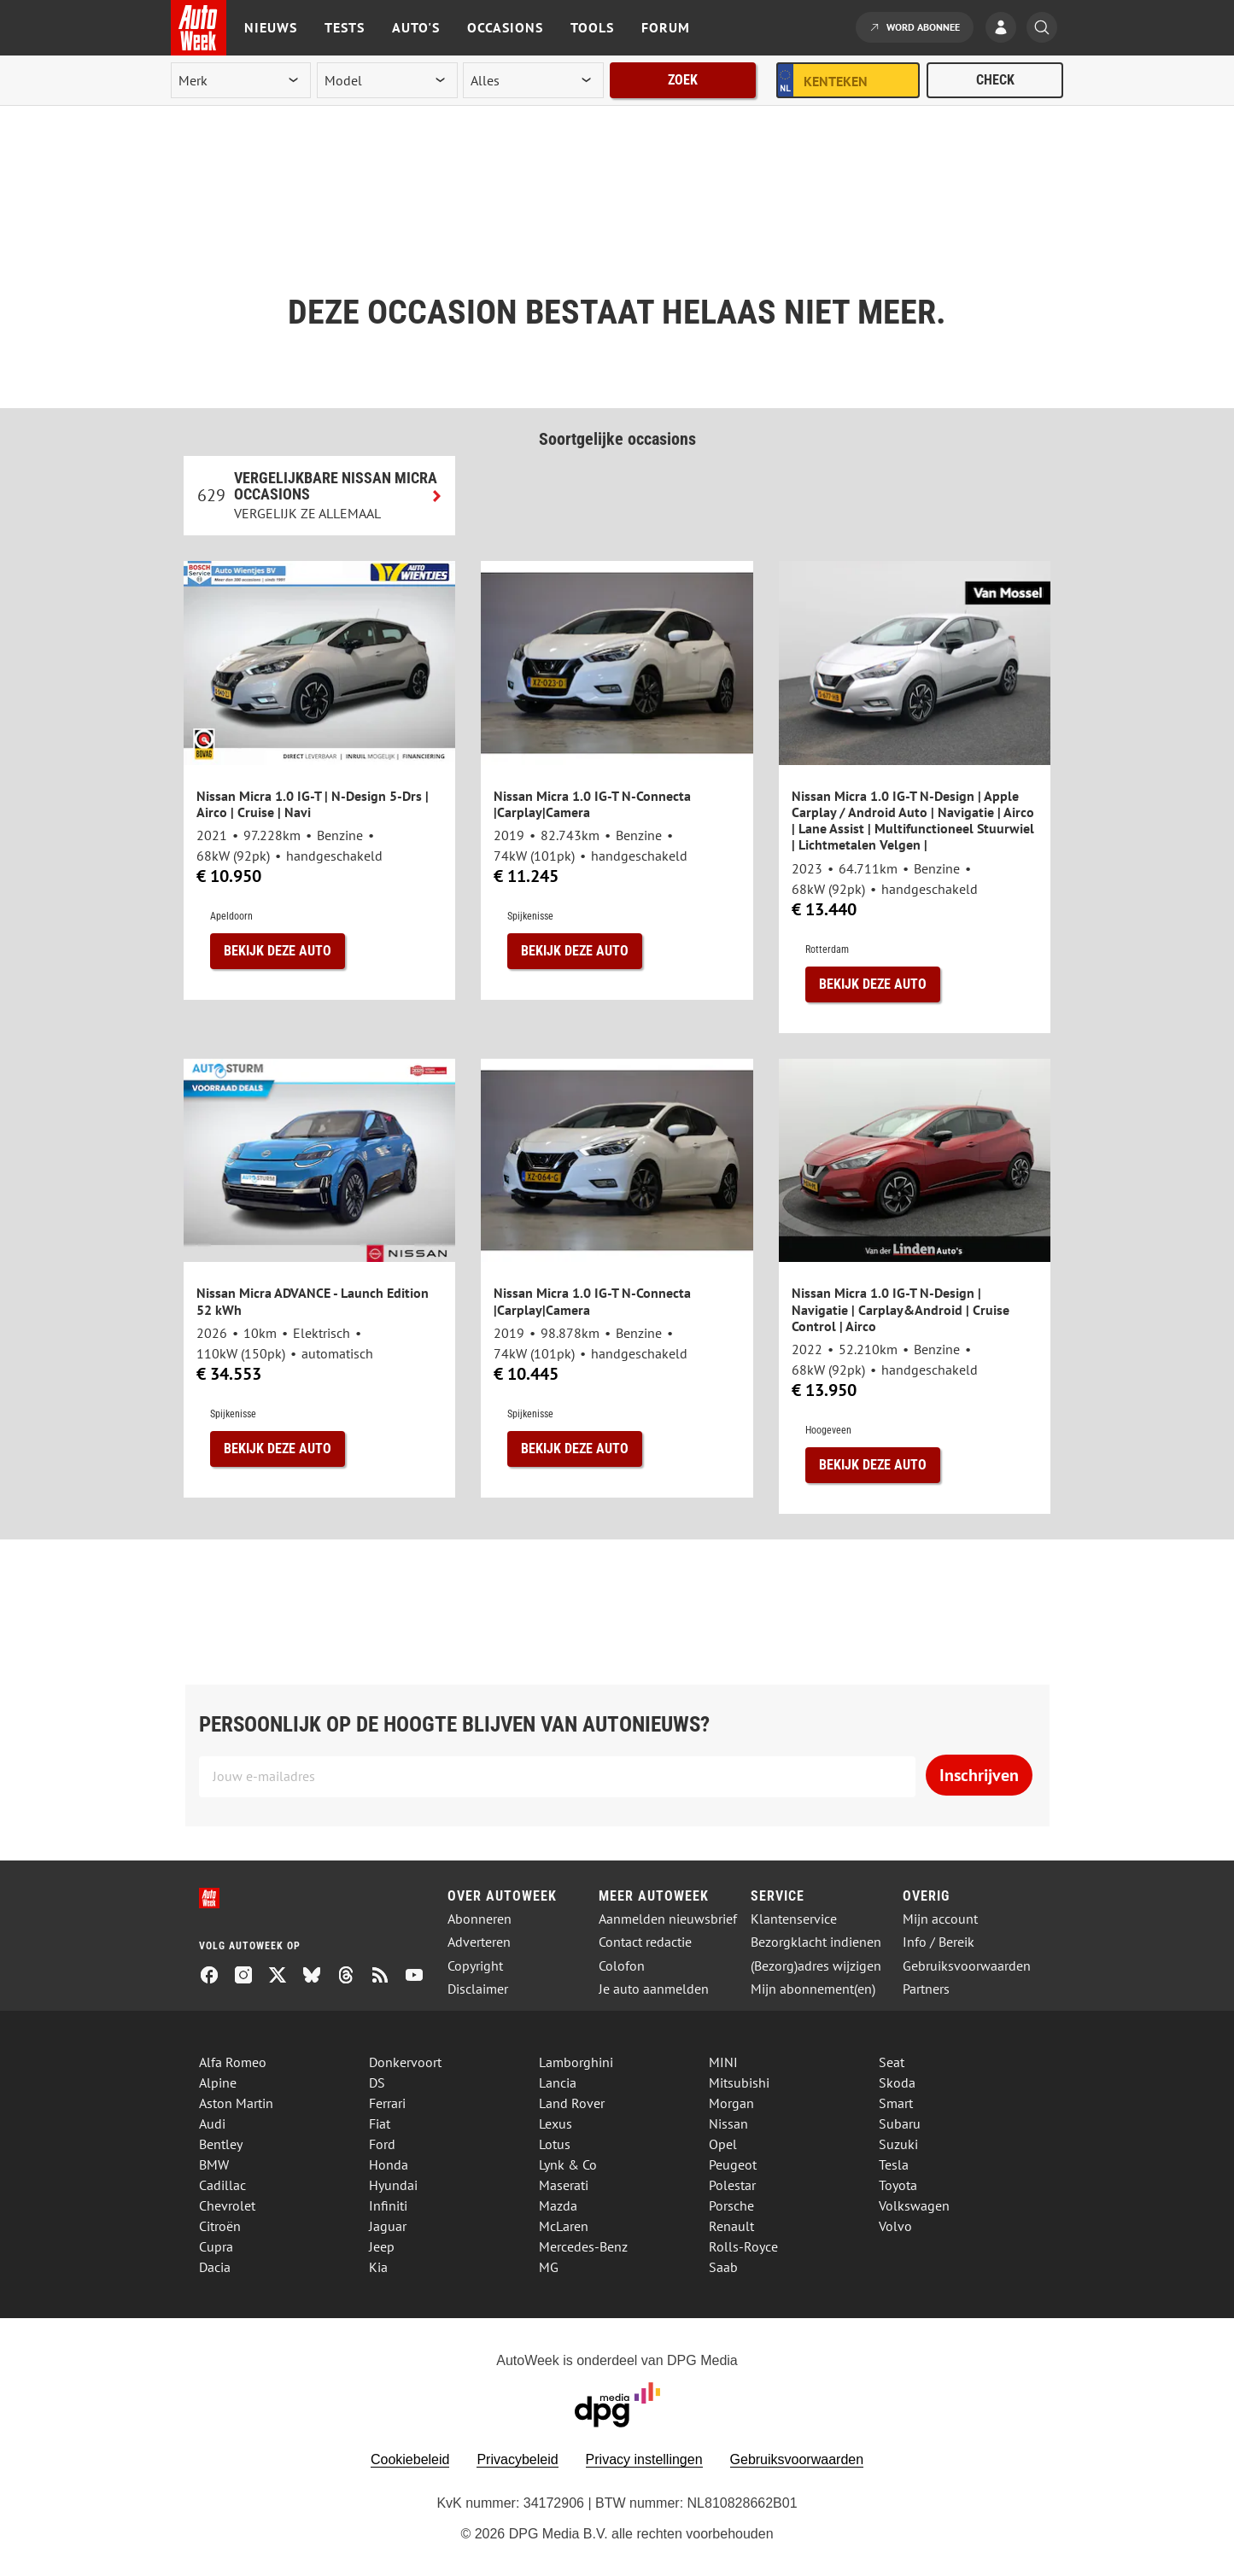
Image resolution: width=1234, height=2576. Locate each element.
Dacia (215, 2266)
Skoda (897, 2082)
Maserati (563, 2184)
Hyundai (393, 2184)
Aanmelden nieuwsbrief (668, 1919)
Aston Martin (236, 2103)
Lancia (557, 2082)
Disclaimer (477, 1989)
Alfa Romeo (232, 2062)
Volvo (895, 2225)
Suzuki (898, 2144)
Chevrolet (227, 2205)
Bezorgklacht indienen (816, 1942)
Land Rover (572, 2103)
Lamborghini (576, 2062)
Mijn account (940, 1919)
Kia (378, 2266)
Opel (723, 2144)
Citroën (220, 2225)
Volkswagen (914, 2205)
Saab (723, 2266)
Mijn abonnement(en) (813, 1989)
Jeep (382, 2246)
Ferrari (387, 2103)
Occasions (505, 27)
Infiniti (388, 2205)
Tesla (894, 2164)
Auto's (416, 27)
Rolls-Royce (743, 2246)
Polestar (732, 2184)
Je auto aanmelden (654, 1989)
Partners (926, 1989)
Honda (388, 2164)
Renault (731, 2225)
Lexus (555, 2123)
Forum (665, 27)
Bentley (221, 2144)
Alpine (218, 2082)
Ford (382, 2144)
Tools (592, 27)
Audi (212, 2123)
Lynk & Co (568, 2164)
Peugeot (733, 2164)
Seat (891, 2062)
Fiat (379, 2123)
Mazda (558, 2205)
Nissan (728, 2123)
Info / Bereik (938, 1942)
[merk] (241, 80)
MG (549, 2266)
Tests (345, 27)
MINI (723, 2062)
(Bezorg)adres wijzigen (816, 1966)
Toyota (898, 2184)
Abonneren (479, 1919)
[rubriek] (533, 80)
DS (377, 2082)
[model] (387, 80)
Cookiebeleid (410, 2459)
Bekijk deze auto (277, 951)
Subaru (900, 2123)
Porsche (731, 2205)
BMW (214, 2164)
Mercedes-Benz (583, 2246)
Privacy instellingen (644, 2459)
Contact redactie (645, 1942)
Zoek (683, 80)
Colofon (622, 1966)
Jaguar (387, 2225)
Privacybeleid (517, 2459)
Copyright (475, 1966)
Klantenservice (794, 1919)
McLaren (563, 2225)
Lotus (554, 2144)
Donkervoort (405, 2062)
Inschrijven (979, 1775)
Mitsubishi (739, 2082)
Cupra (216, 2246)
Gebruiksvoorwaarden (967, 1966)
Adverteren (479, 1942)
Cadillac (222, 2184)
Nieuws (270, 27)
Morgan (731, 2103)
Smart (896, 2103)
